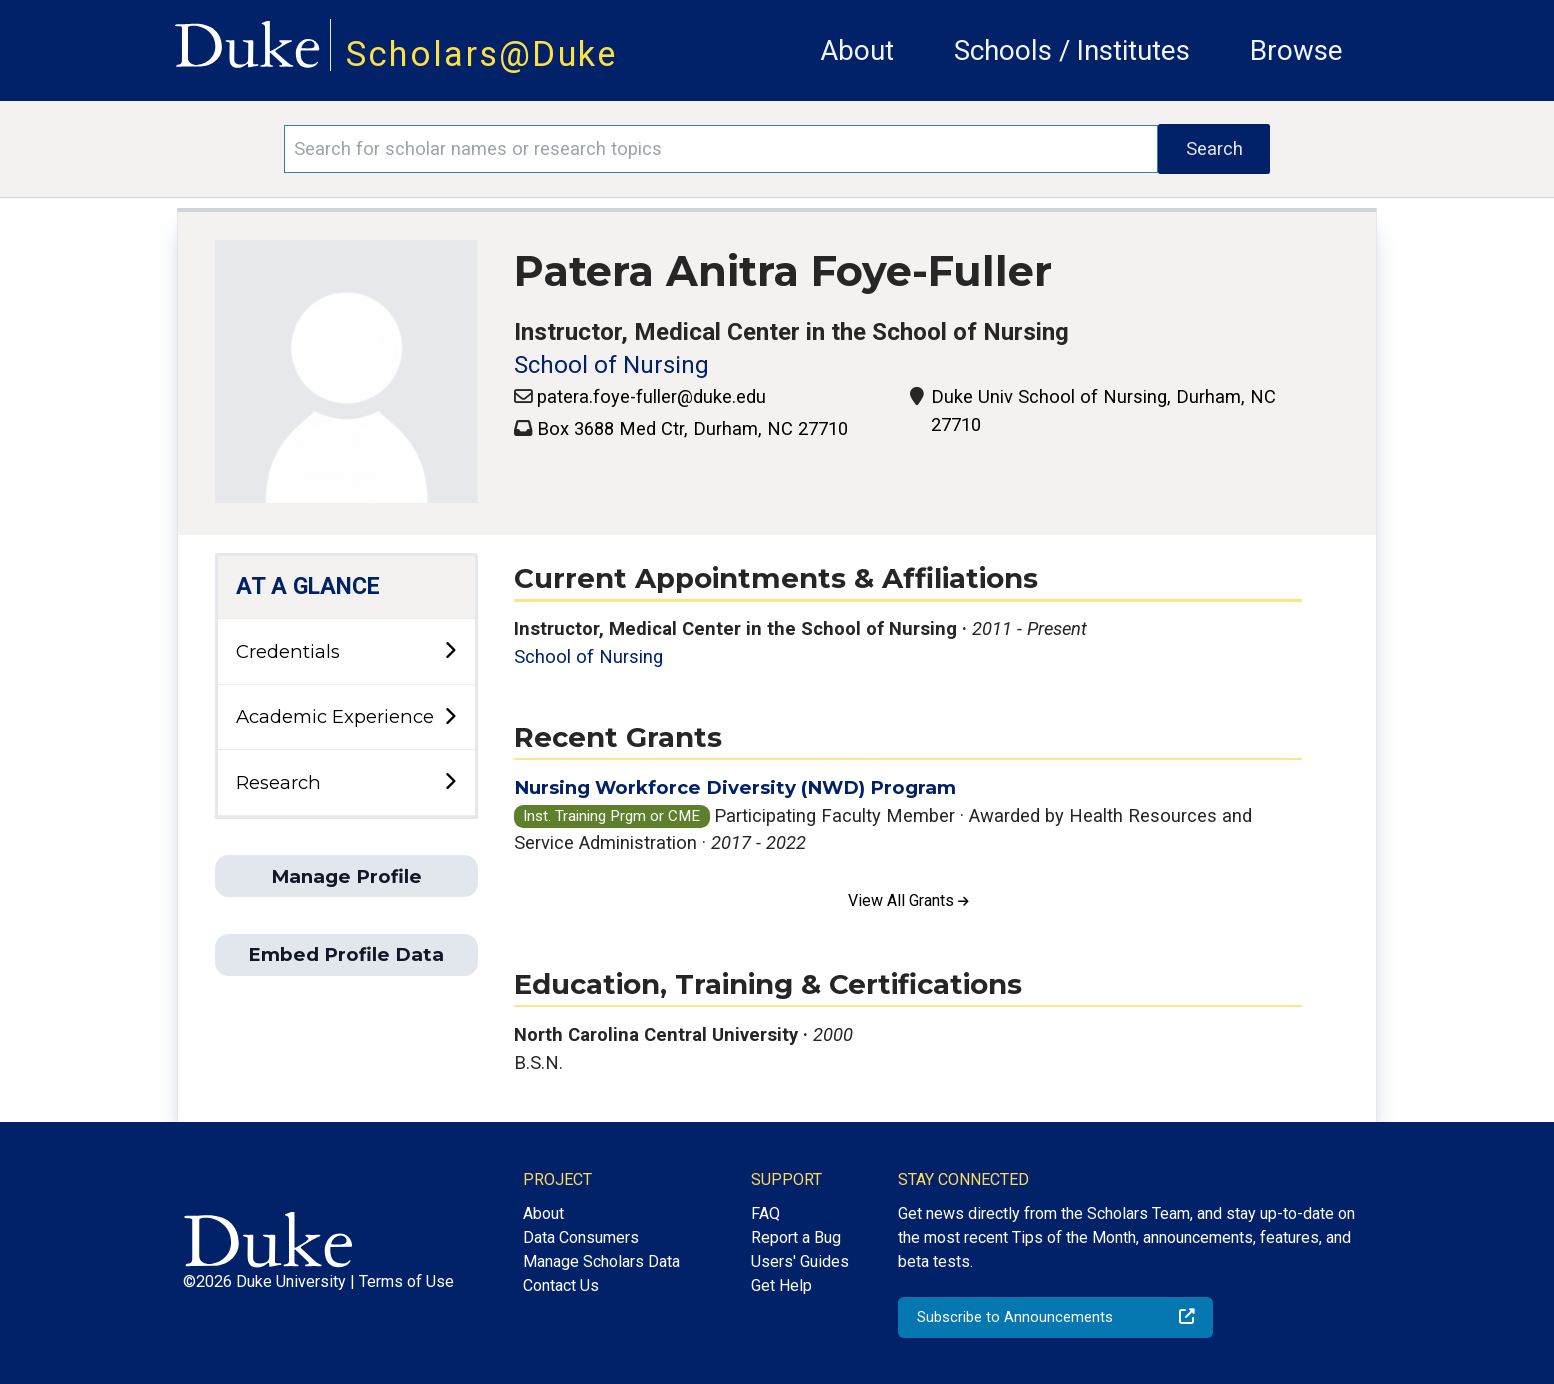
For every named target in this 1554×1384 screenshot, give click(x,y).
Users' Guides (800, 1261)
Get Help (781, 1285)
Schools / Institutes (1072, 50)
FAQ (765, 1213)
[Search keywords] (721, 149)
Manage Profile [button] (346, 876)
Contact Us (561, 1285)
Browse (1296, 50)
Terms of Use (406, 1281)
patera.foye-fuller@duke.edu (651, 396)
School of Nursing (611, 365)
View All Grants (908, 900)
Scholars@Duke (482, 54)
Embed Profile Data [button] (346, 954)
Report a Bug (796, 1237)
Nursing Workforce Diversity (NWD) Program (735, 787)
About (857, 50)
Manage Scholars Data (601, 1261)
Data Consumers (581, 1237)
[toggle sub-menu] (450, 651)
